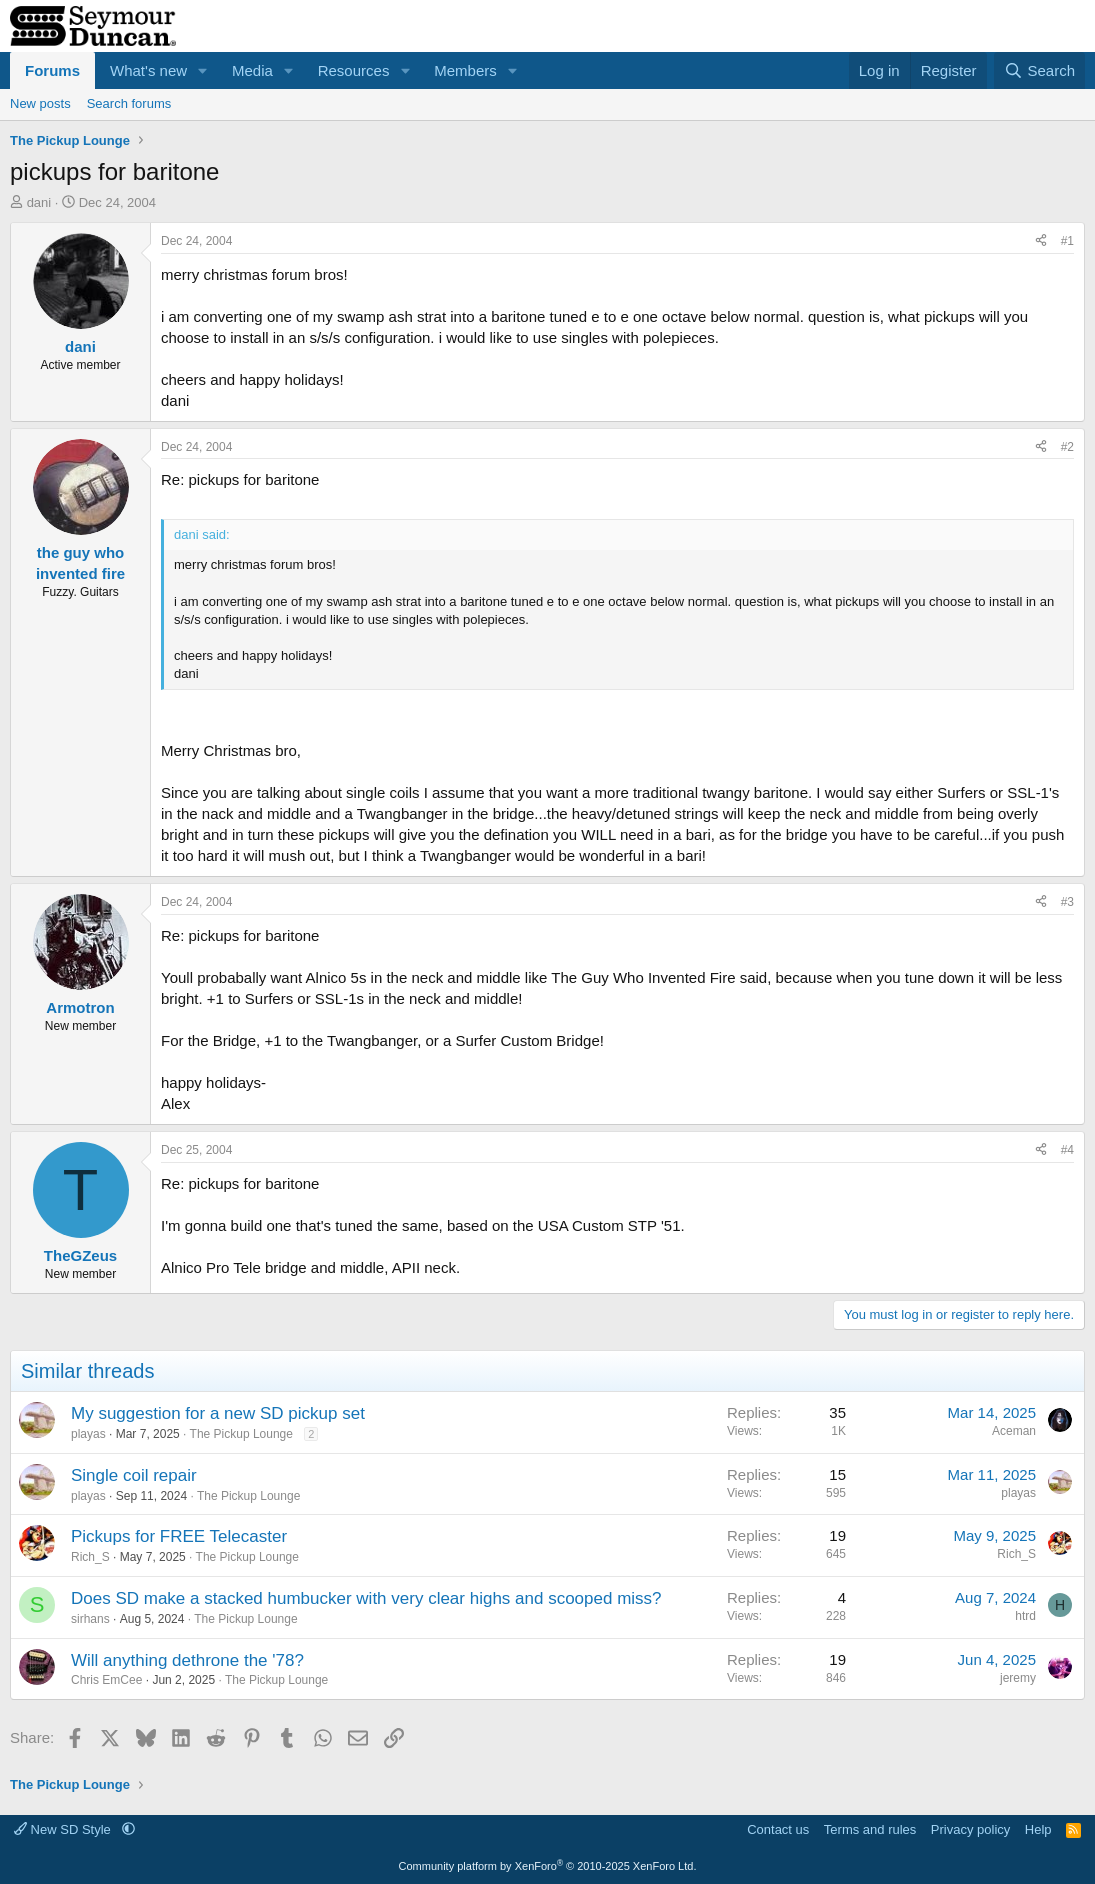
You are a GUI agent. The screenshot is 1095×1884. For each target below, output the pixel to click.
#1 (1067, 241)
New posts (40, 103)
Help (1038, 1829)
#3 (1067, 902)
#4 (1067, 1150)
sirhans (90, 1619)
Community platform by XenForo (548, 1866)
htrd (1025, 1616)
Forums (52, 70)
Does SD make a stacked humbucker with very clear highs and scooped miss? (366, 1598)
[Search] (1039, 70)
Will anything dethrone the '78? (187, 1660)
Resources (354, 70)
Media (252, 70)
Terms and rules (870, 1829)
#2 (1067, 447)
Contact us (778, 1829)
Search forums (129, 103)
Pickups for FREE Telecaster (179, 1536)
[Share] (1041, 241)
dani (39, 202)
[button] (203, 70)
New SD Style (64, 1829)
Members (465, 70)
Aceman (1014, 1431)
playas (88, 1434)
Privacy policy (970, 1829)
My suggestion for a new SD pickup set (218, 1413)
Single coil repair (134, 1475)
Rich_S (90, 1557)
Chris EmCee (106, 1680)
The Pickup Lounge (241, 1434)
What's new (148, 70)
